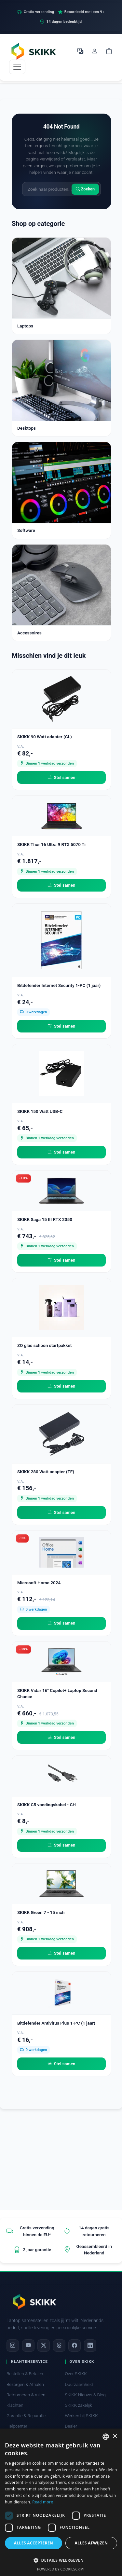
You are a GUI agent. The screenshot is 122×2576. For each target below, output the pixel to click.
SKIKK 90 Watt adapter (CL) (44, 736)
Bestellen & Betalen (25, 2373)
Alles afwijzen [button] (91, 2543)
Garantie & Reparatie (26, 2415)
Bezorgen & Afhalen (25, 2384)
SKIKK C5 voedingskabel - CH (46, 1804)
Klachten (15, 2405)
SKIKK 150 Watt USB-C (39, 1111)
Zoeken (85, 189)
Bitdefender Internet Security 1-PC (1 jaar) (59, 985)
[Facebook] (74, 2345)
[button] (61, 2560)
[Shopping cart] (108, 51)
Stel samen (61, 777)
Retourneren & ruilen (26, 2394)
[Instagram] (13, 2345)
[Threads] (59, 2345)
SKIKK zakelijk (78, 2405)
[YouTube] (28, 2345)
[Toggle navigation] (17, 67)
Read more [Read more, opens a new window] (42, 2502)
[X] (43, 2345)
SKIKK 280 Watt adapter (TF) (45, 1471)
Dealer (71, 2426)
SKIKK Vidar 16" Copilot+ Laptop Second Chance (57, 1693)
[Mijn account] (94, 51)
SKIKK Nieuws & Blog (85, 2394)
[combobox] (105, 2436)
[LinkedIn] (90, 2345)
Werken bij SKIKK (81, 2415)
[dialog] (61, 2502)
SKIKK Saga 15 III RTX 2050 (44, 1219)
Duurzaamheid (79, 2384)
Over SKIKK (76, 2373)
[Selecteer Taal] (80, 51)
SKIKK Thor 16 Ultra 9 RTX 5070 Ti (51, 844)
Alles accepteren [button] (33, 2543)
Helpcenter (17, 2426)
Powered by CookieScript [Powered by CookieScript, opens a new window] (61, 2569)
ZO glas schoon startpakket (44, 1345)
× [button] (114, 2436)
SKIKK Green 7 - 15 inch (40, 1912)
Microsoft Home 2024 (39, 1582)
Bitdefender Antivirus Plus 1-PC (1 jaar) (56, 2023)
